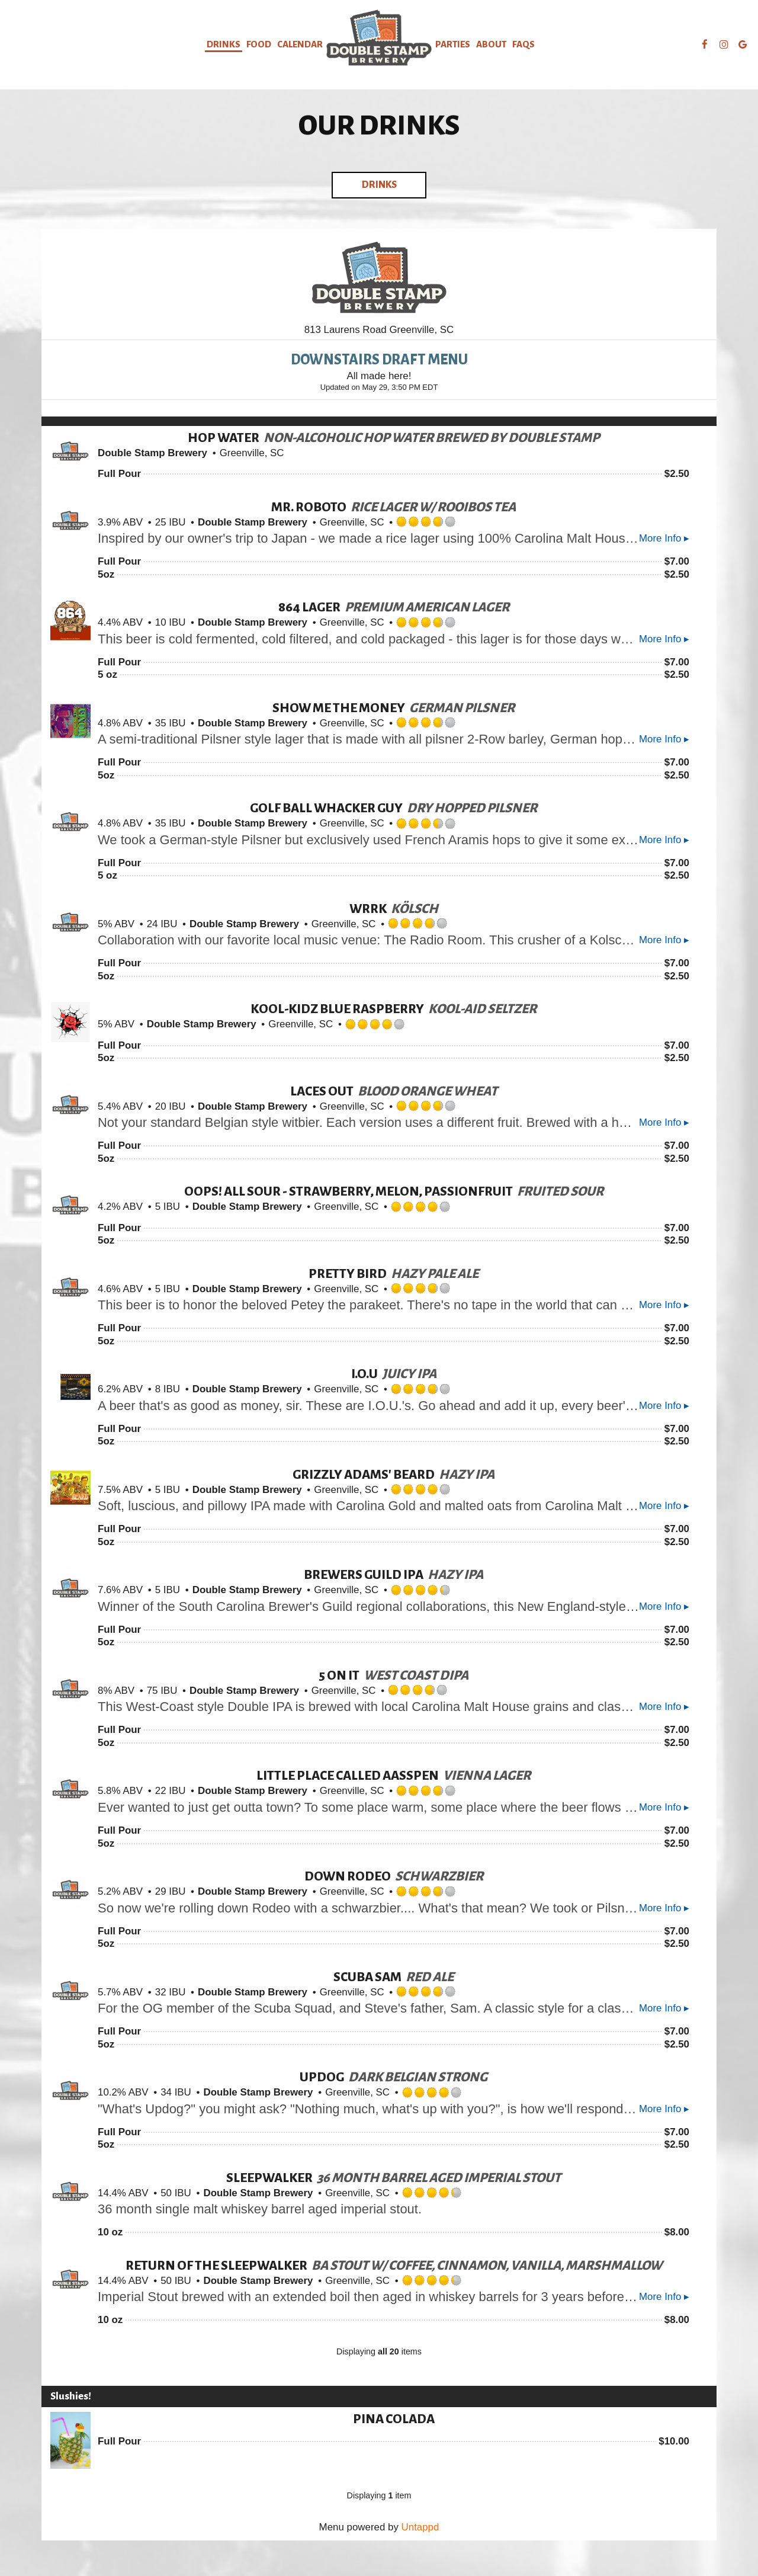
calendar (300, 44)
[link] (379, 37)
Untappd (420, 2527)
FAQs (523, 44)
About (491, 44)
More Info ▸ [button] (664, 538)
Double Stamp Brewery (152, 453)
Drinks (223, 44)
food (258, 44)
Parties (452, 44)
